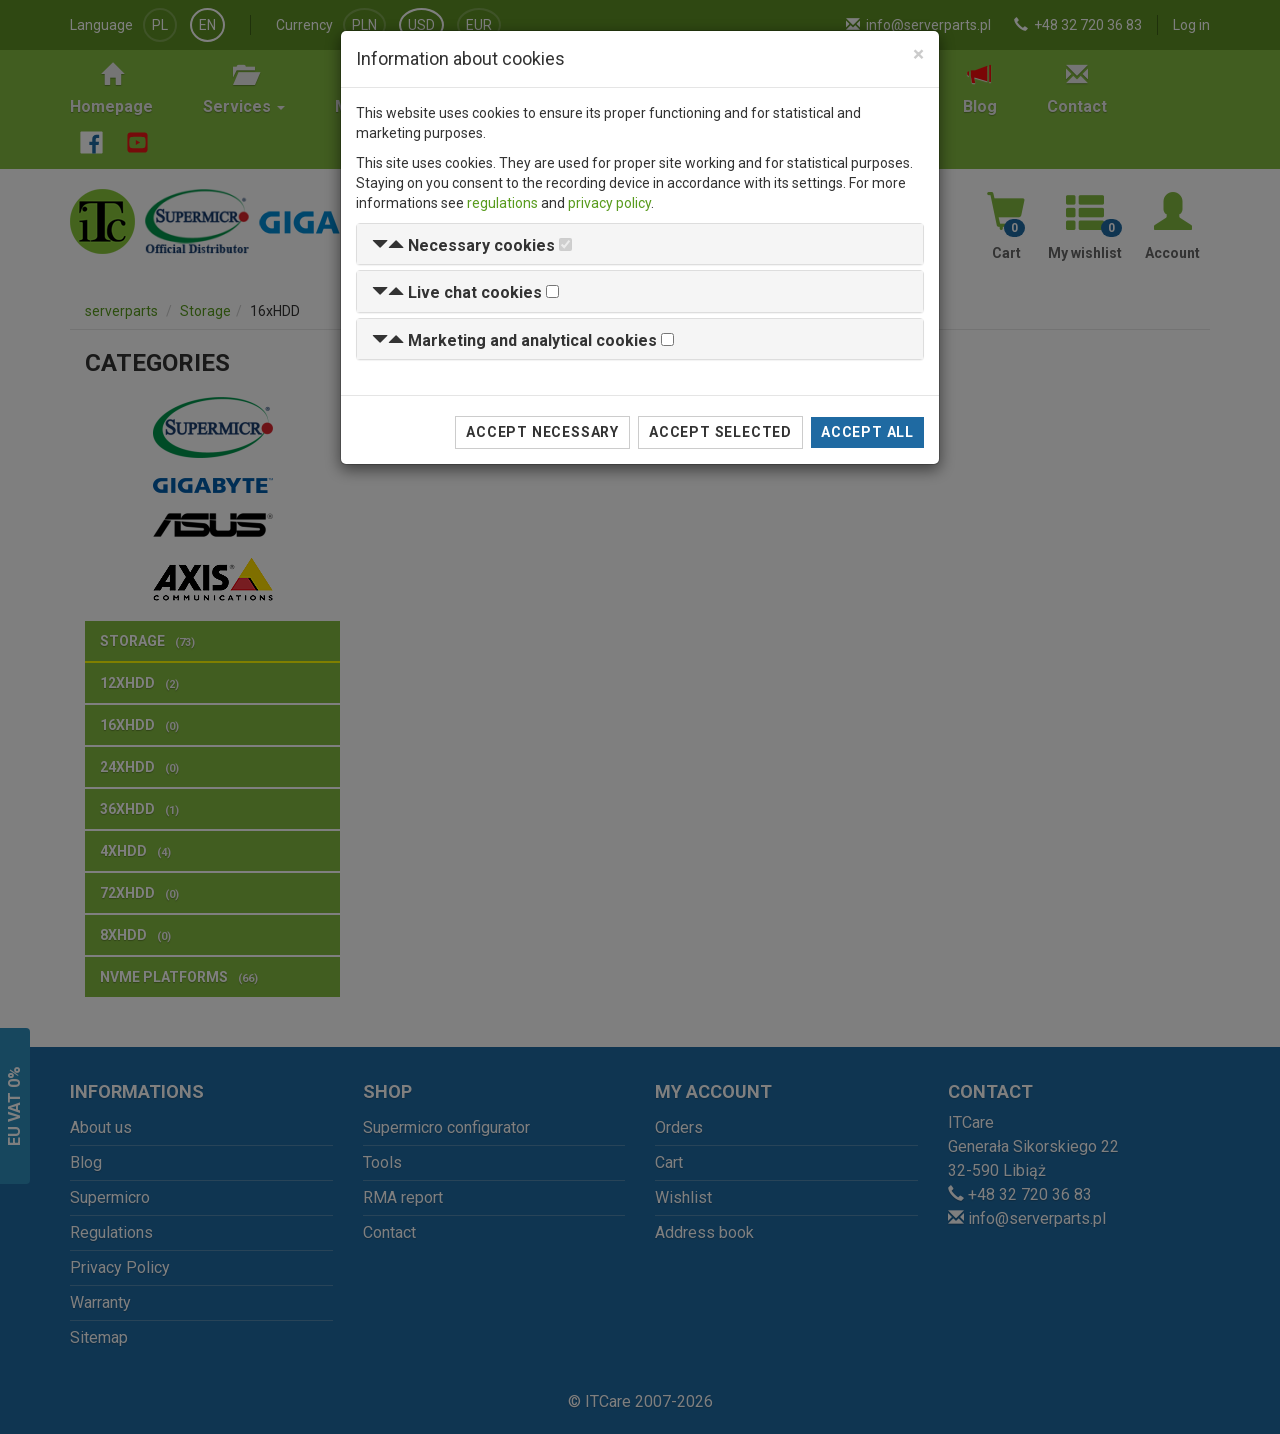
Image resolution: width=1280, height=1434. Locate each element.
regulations (502, 203)
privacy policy (609, 203)
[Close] (918, 54)
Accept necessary (542, 432)
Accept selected (720, 432)
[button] (463, 245)
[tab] (640, 244)
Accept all (867, 432)
